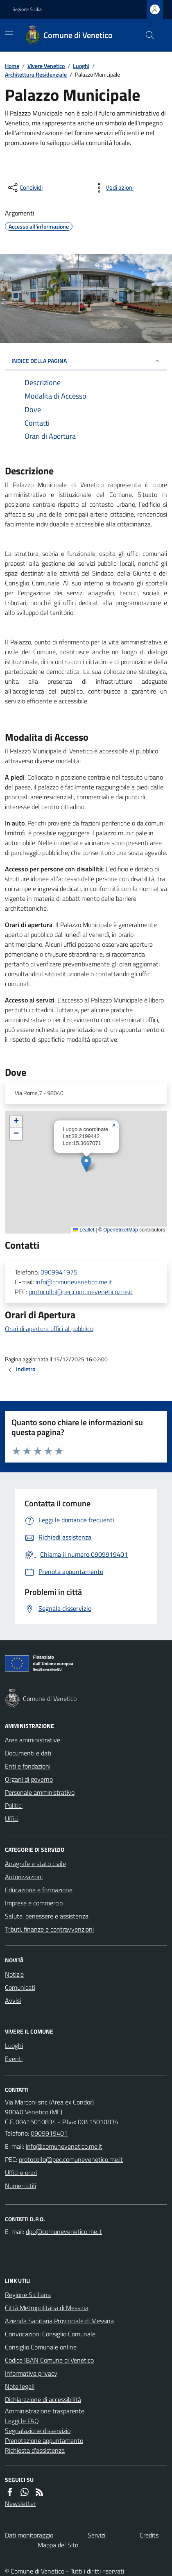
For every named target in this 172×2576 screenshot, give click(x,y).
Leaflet (83, 1230)
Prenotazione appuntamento (44, 2440)
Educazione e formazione (38, 1890)
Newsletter (20, 2503)
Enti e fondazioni (27, 1766)
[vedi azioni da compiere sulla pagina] (113, 187)
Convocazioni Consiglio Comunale (50, 2334)
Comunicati (20, 1987)
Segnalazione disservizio (37, 2430)
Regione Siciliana (28, 2294)
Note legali (19, 2386)
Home (12, 65)
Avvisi (13, 2000)
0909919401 (49, 2133)
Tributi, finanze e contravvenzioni (49, 1929)
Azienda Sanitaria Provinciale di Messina (59, 2321)
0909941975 (59, 1272)
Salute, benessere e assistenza (46, 1916)
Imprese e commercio (34, 1903)
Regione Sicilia (27, 9)
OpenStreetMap (120, 1230)
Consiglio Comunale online (41, 2347)
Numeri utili (20, 2186)
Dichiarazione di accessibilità (43, 2399)
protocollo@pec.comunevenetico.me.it (81, 1292)
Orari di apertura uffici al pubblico (49, 1328)
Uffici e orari (21, 2172)
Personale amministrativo (40, 1792)
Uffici (11, 1818)
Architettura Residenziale (36, 74)
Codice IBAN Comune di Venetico (49, 2360)
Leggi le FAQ (22, 2421)
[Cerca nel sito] (147, 35)
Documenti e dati (28, 1753)
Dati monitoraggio (29, 2535)
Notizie (14, 1974)
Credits (149, 2535)
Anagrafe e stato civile (35, 1864)
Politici (14, 1805)
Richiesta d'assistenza (35, 2450)
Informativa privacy (31, 2373)
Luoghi (81, 65)
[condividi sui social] (24, 187)
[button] (86, 1163)
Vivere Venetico (46, 65)
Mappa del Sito (58, 2545)
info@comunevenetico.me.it (74, 1282)
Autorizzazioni (24, 1877)
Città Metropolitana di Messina (46, 2308)
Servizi (96, 2535)
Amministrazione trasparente (44, 2411)
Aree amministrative (32, 1740)
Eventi (14, 2059)
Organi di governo (29, 1779)
